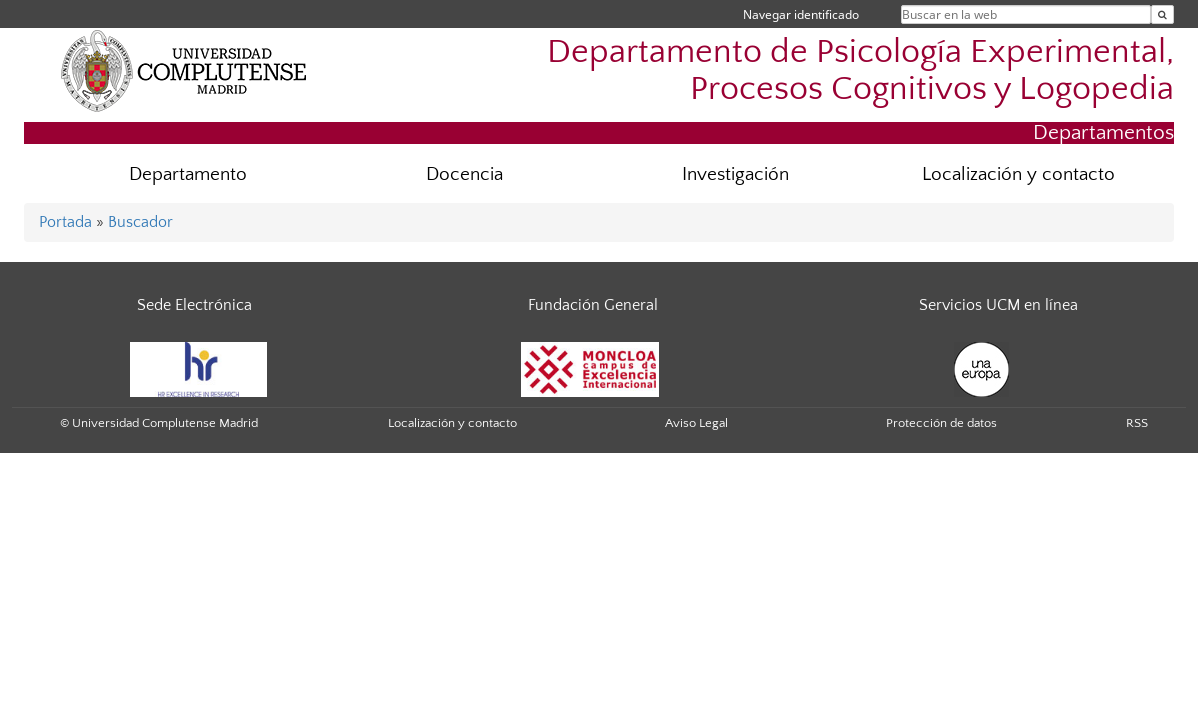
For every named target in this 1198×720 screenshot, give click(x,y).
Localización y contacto (1018, 174)
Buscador (140, 222)
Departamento (188, 174)
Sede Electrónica (194, 305)
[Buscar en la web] (1162, 14)
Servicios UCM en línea (998, 305)
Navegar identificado (801, 14)
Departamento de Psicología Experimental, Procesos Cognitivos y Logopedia (860, 71)
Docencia (464, 174)
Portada (65, 222)
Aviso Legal (696, 423)
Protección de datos (941, 423)
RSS (1137, 423)
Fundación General (593, 305)
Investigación (735, 174)
